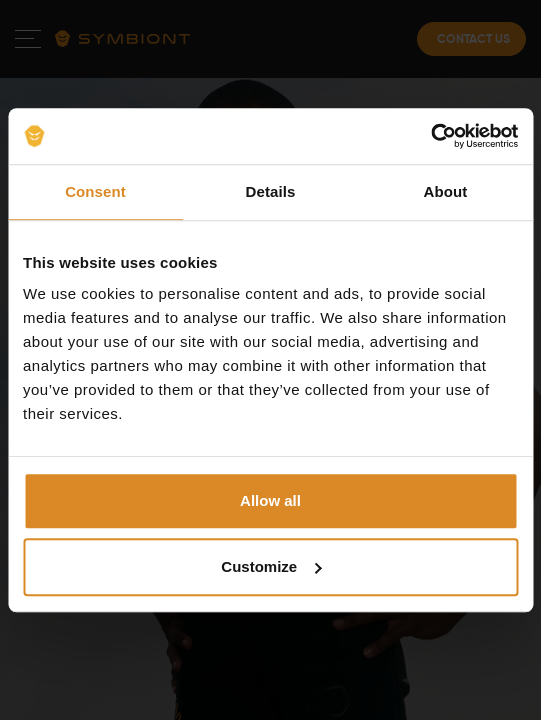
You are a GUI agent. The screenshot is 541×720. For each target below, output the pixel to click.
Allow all (270, 500)
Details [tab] (271, 191)
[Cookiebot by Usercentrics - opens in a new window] (430, 136)
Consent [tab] (95, 191)
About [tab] (446, 191)
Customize (271, 566)
